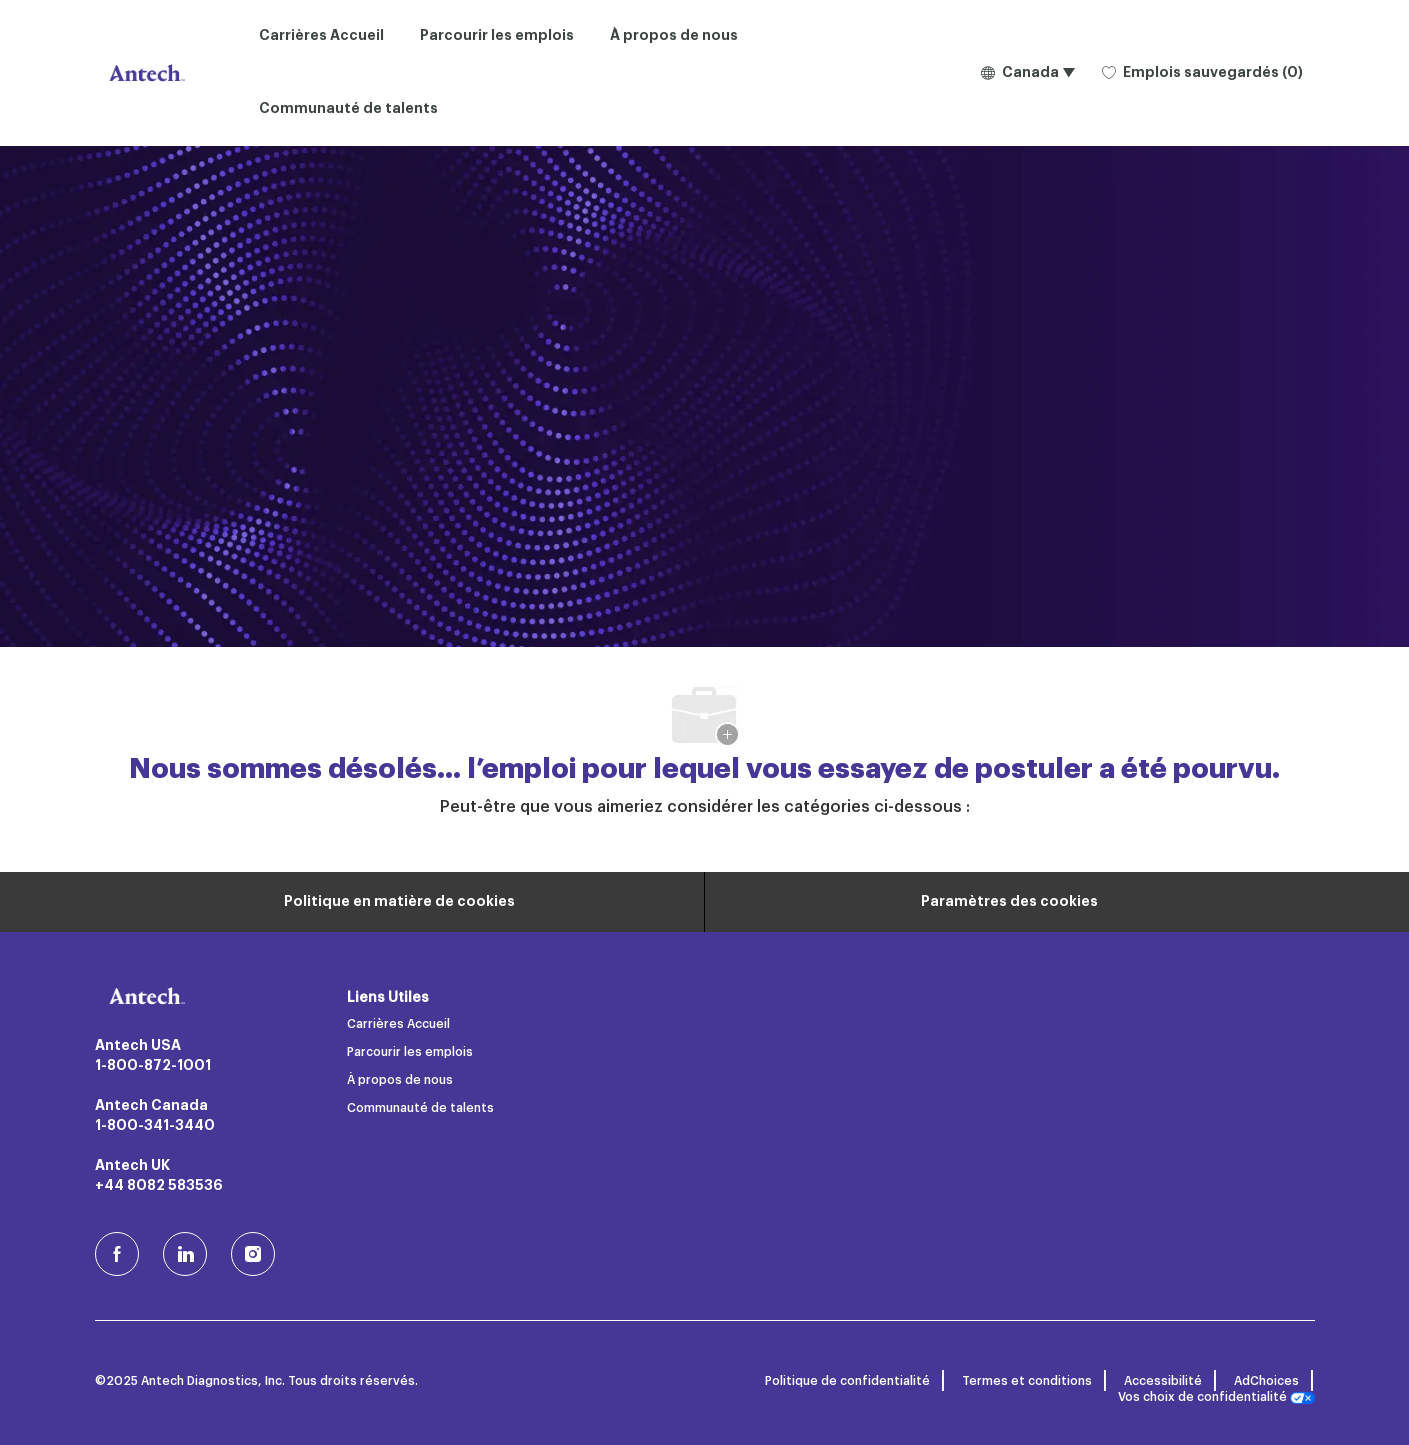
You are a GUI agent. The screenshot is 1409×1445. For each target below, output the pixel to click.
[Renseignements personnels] (399, 902)
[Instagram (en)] (253, 1254)
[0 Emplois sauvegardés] (1202, 73)
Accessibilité (1163, 1381)
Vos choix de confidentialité (1216, 1397)
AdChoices (1266, 1381)
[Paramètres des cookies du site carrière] (1009, 902)
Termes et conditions (1027, 1381)
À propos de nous (674, 36)
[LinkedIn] (185, 1254)
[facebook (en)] (117, 1254)
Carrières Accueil (321, 36)
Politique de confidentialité (847, 1381)
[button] (1027, 73)
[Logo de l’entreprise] (145, 73)
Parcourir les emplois (497, 36)
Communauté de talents (348, 109)
